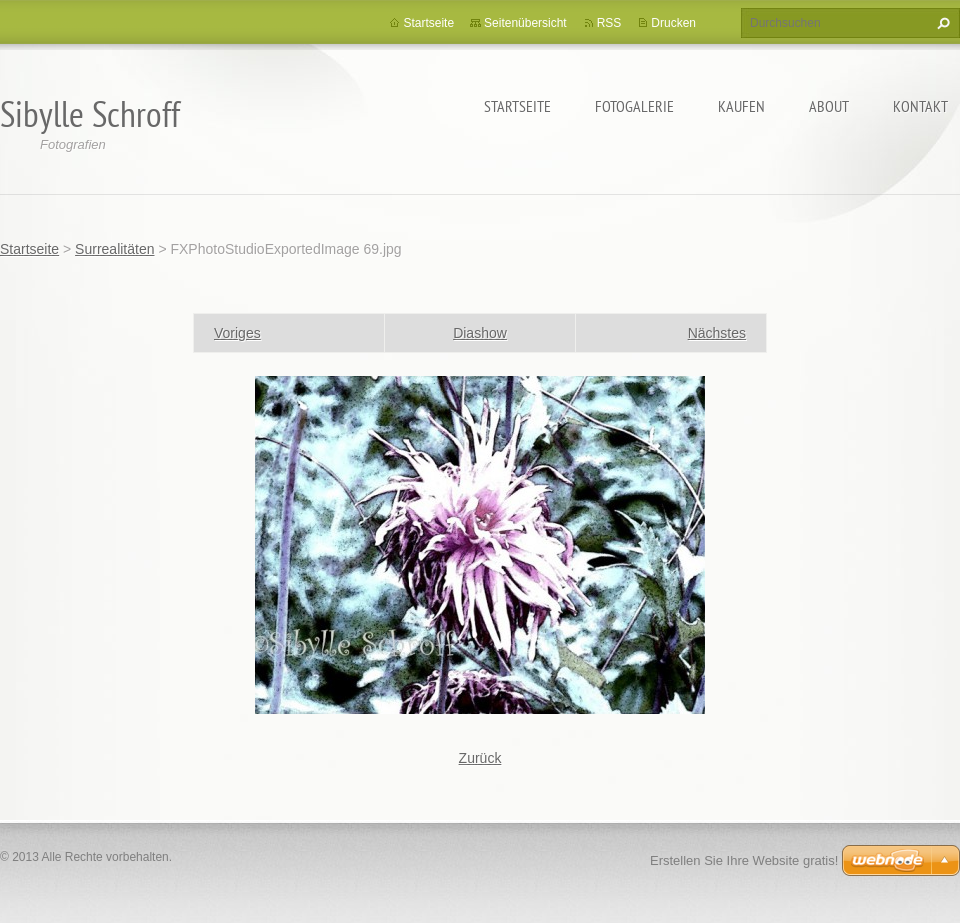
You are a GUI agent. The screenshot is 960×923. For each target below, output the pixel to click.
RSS (609, 23)
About (829, 106)
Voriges (237, 333)
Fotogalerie (634, 106)
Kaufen (741, 106)
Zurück (480, 758)
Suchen (941, 23)
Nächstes (717, 333)
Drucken (673, 23)
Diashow (480, 333)
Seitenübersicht (525, 23)
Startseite (517, 106)
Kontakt (920, 106)
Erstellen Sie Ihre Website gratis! (744, 860)
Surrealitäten (114, 249)
